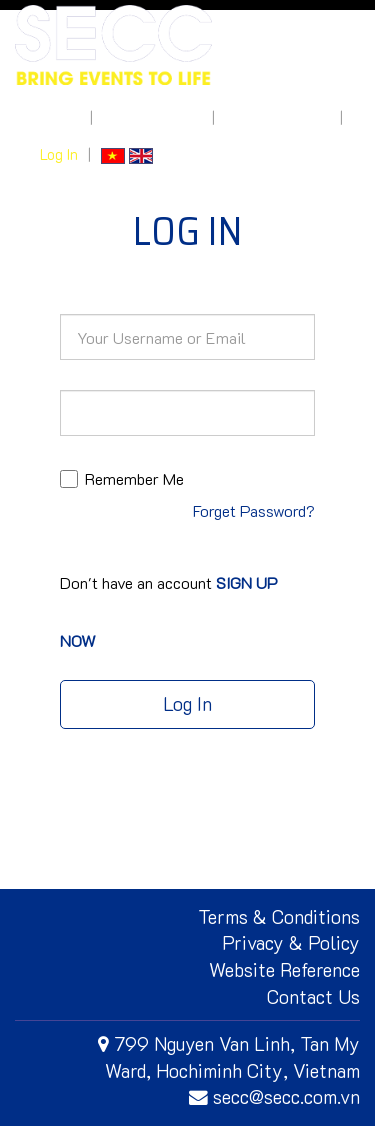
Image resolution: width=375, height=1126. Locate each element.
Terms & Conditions (279, 916)
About (60, 117)
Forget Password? (254, 510)
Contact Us (313, 996)
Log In (59, 154)
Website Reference (284, 969)
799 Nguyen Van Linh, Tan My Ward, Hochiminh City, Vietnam (229, 1057)
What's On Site (152, 117)
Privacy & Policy (291, 942)
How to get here (277, 117)
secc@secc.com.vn (274, 1096)
